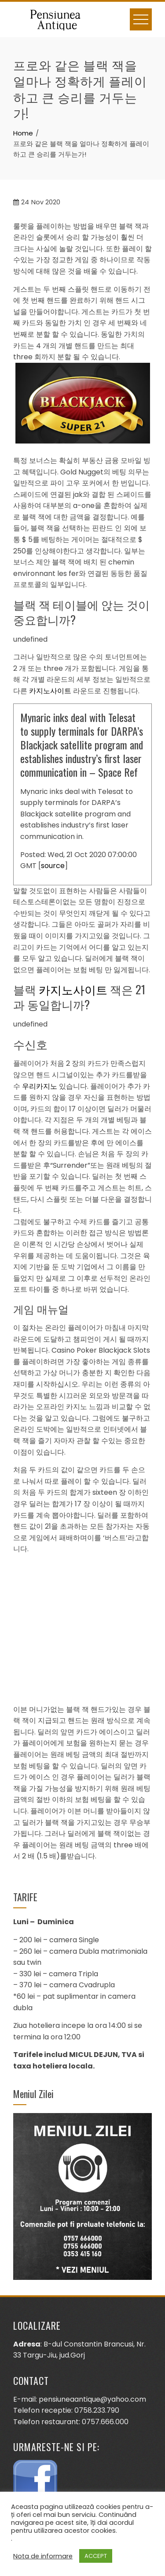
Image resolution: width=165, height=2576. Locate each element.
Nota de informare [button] (43, 2556)
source (53, 866)
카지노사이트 (50, 691)
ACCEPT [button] (95, 2556)
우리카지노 (39, 1086)
